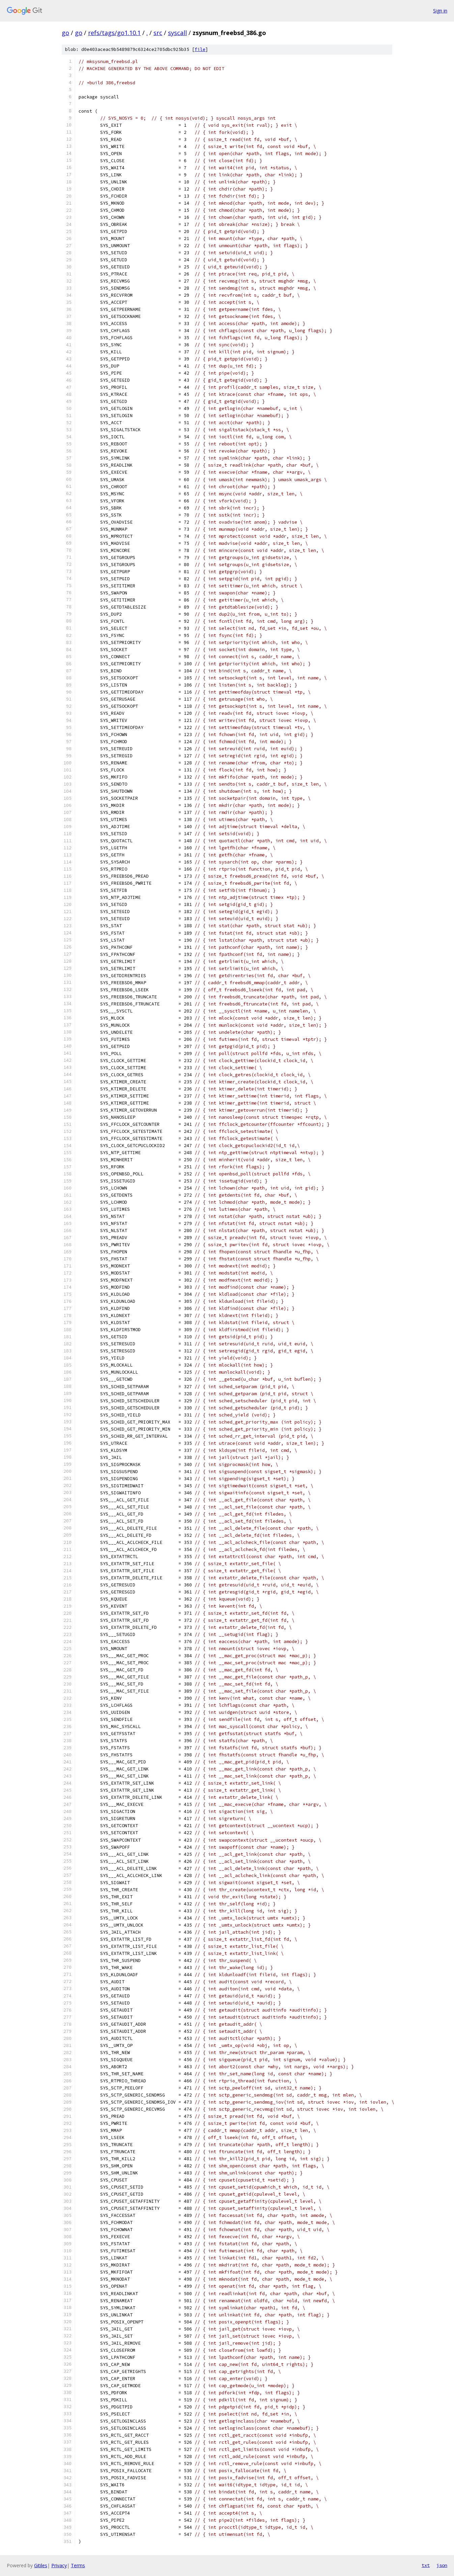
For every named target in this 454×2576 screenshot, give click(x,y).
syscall (177, 33)
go (65, 33)
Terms (78, 2565)
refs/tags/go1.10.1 (114, 33)
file (200, 49)
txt (426, 2565)
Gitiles (40, 2565)
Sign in (440, 10)
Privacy (59, 2565)
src (157, 33)
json (441, 2565)
